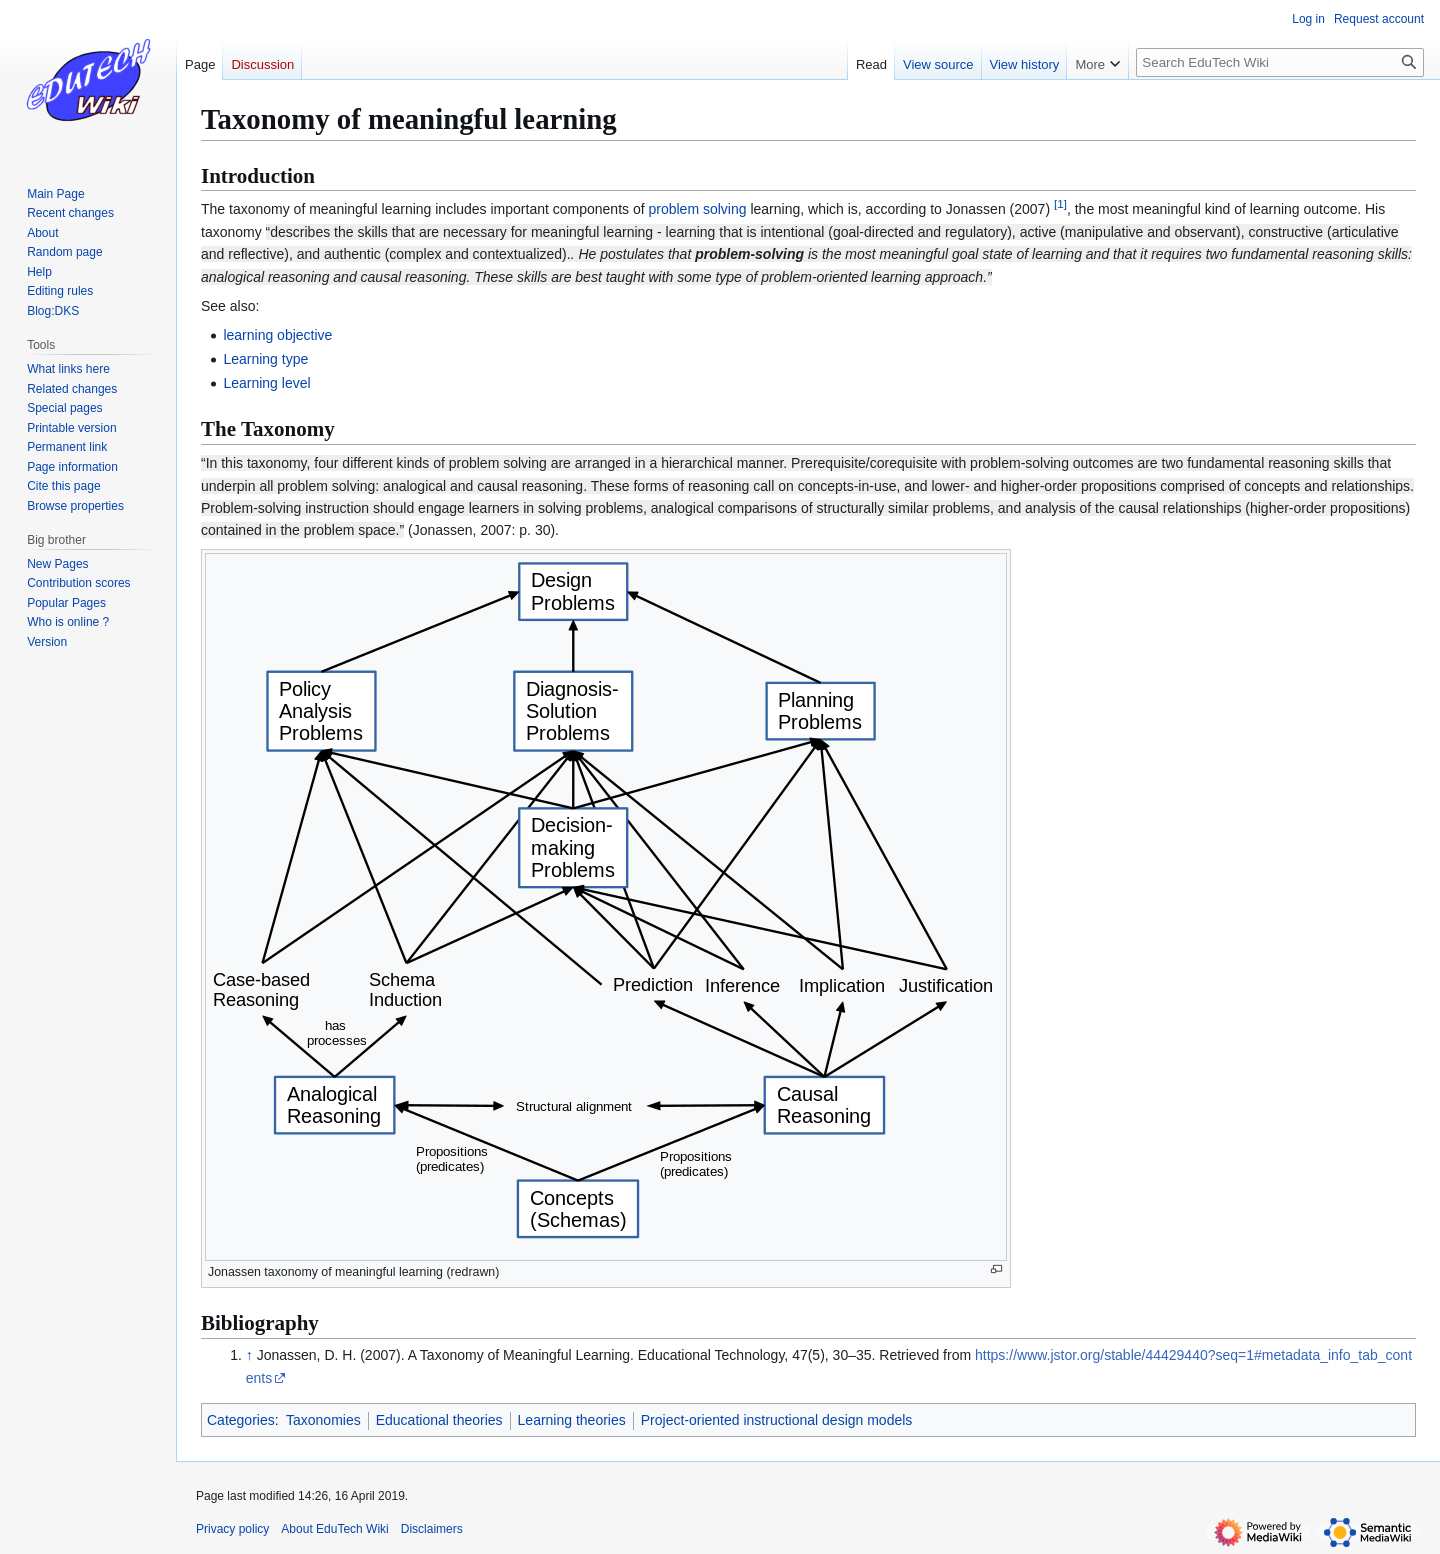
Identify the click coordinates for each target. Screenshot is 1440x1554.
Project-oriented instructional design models (777, 1420)
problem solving (697, 209)
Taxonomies (323, 1420)
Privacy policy (232, 1529)
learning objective (277, 335)
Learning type (265, 359)
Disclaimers (432, 1529)
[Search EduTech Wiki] (1280, 62)
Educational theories (439, 1420)
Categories (241, 1420)
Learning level (266, 383)
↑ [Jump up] (249, 1355)
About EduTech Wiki (334, 1529)
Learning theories (572, 1420)
